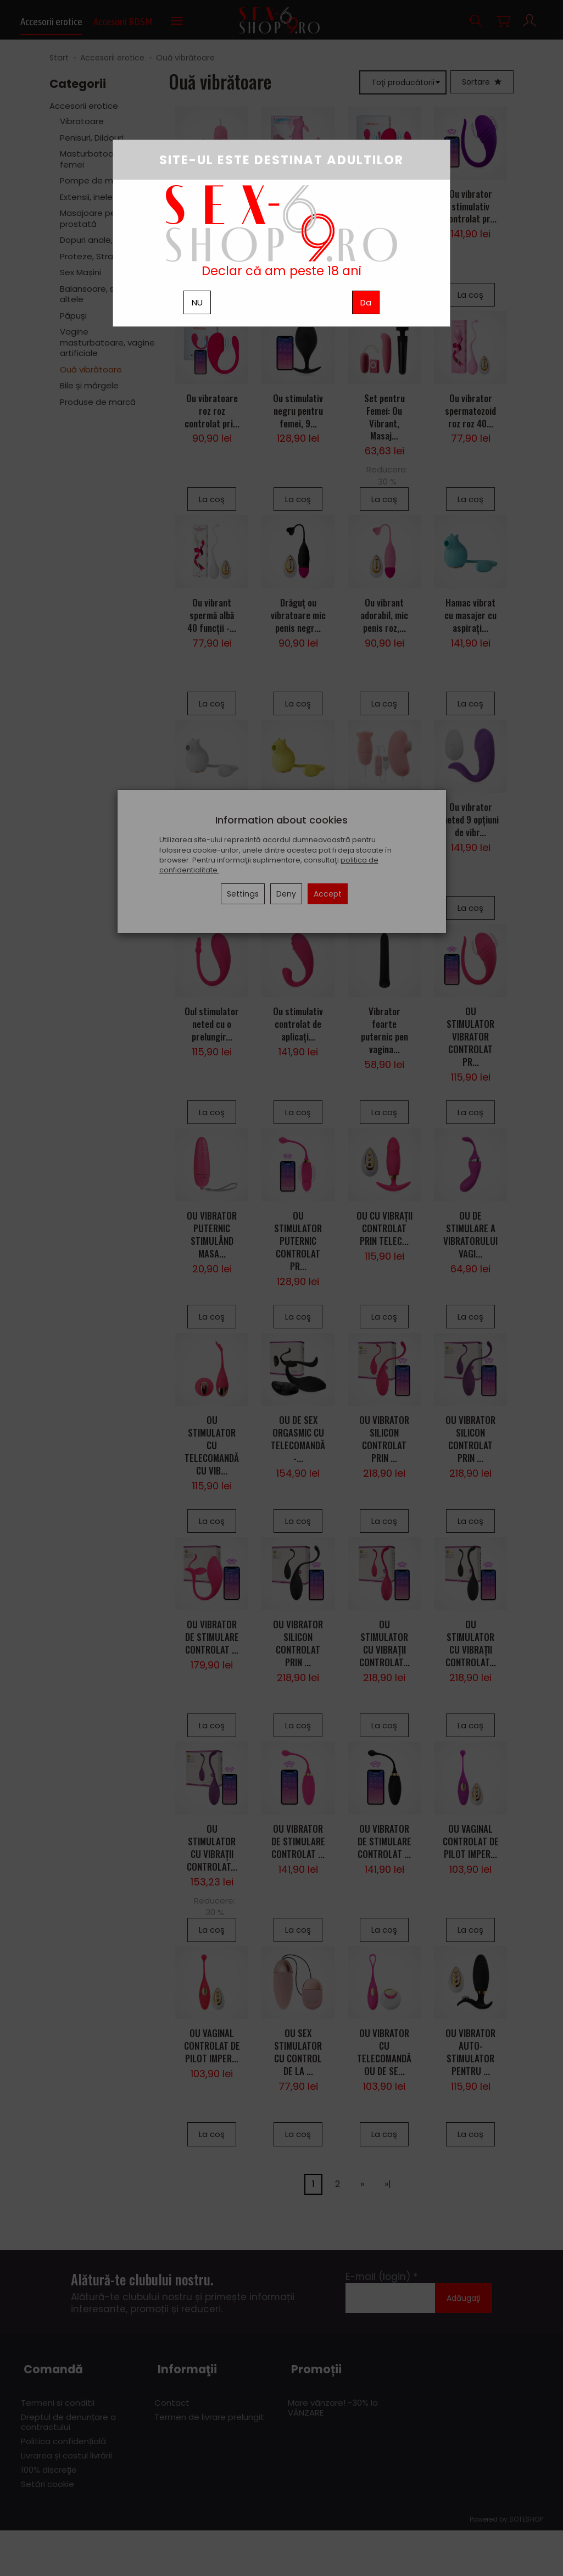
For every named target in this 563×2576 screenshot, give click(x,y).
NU (197, 302)
